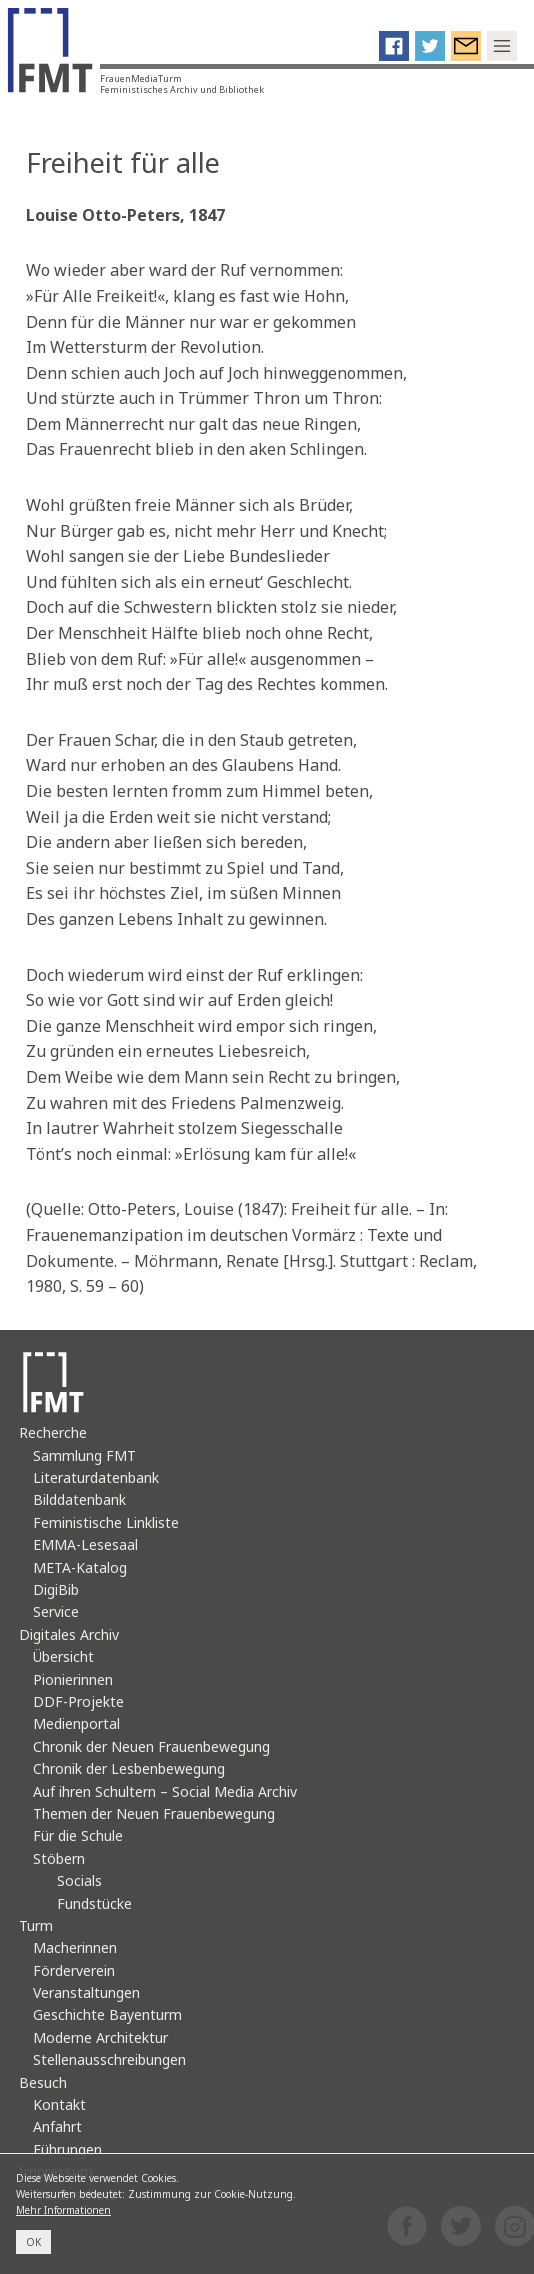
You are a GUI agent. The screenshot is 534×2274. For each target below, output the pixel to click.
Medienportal (76, 1723)
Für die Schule (78, 1835)
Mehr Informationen (63, 2210)
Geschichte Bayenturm (107, 2014)
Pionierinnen (73, 1679)
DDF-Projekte (78, 1701)
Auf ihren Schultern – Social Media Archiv (165, 1791)
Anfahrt (57, 2126)
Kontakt (59, 2104)
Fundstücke (94, 1903)
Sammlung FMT (84, 1455)
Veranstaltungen (86, 1992)
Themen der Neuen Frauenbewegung (154, 1813)
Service (56, 1611)
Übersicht (63, 1656)
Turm (36, 1925)
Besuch (43, 2082)
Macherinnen (75, 1947)
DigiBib (56, 1589)
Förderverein (74, 1970)
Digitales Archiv (69, 1634)
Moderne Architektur (100, 2037)
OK (33, 2242)
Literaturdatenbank (96, 1477)
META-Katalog (80, 1567)
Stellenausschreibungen (109, 2059)
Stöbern (59, 1858)
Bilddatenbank (79, 1499)
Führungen (67, 2149)
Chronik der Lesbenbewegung (129, 1768)
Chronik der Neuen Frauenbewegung (151, 1746)
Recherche (53, 1432)
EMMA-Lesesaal (85, 1544)
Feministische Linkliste (106, 1522)
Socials (79, 1880)
